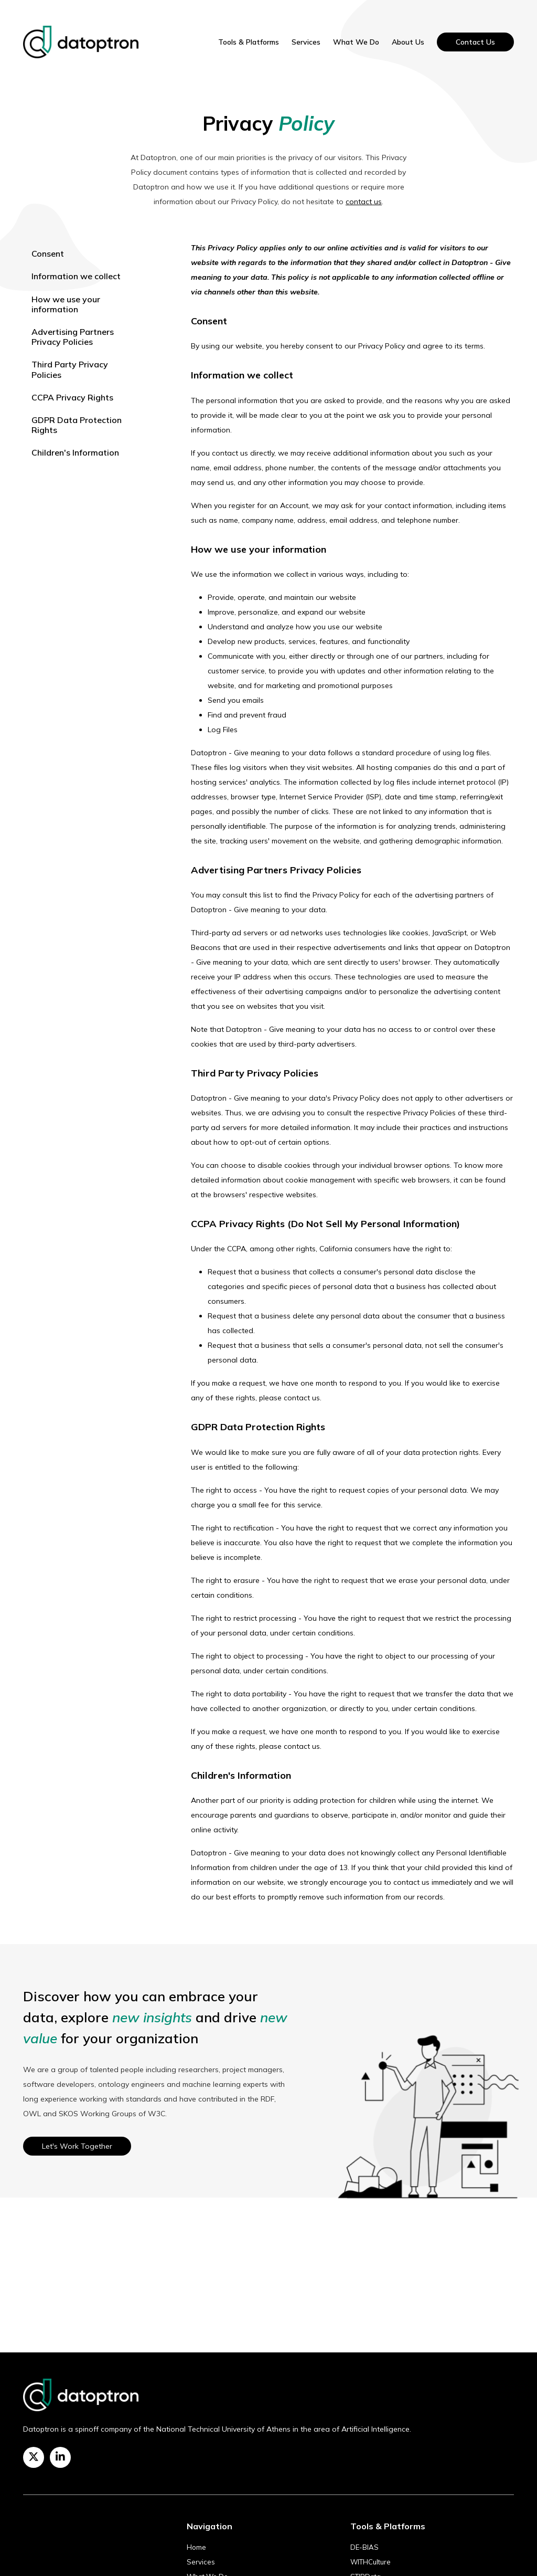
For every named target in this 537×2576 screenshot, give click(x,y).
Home (196, 2547)
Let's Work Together (77, 2146)
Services (306, 42)
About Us (408, 42)
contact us (364, 201)
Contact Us (475, 42)
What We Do (356, 42)
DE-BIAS (364, 2547)
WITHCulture (370, 2562)
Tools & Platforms (248, 42)
